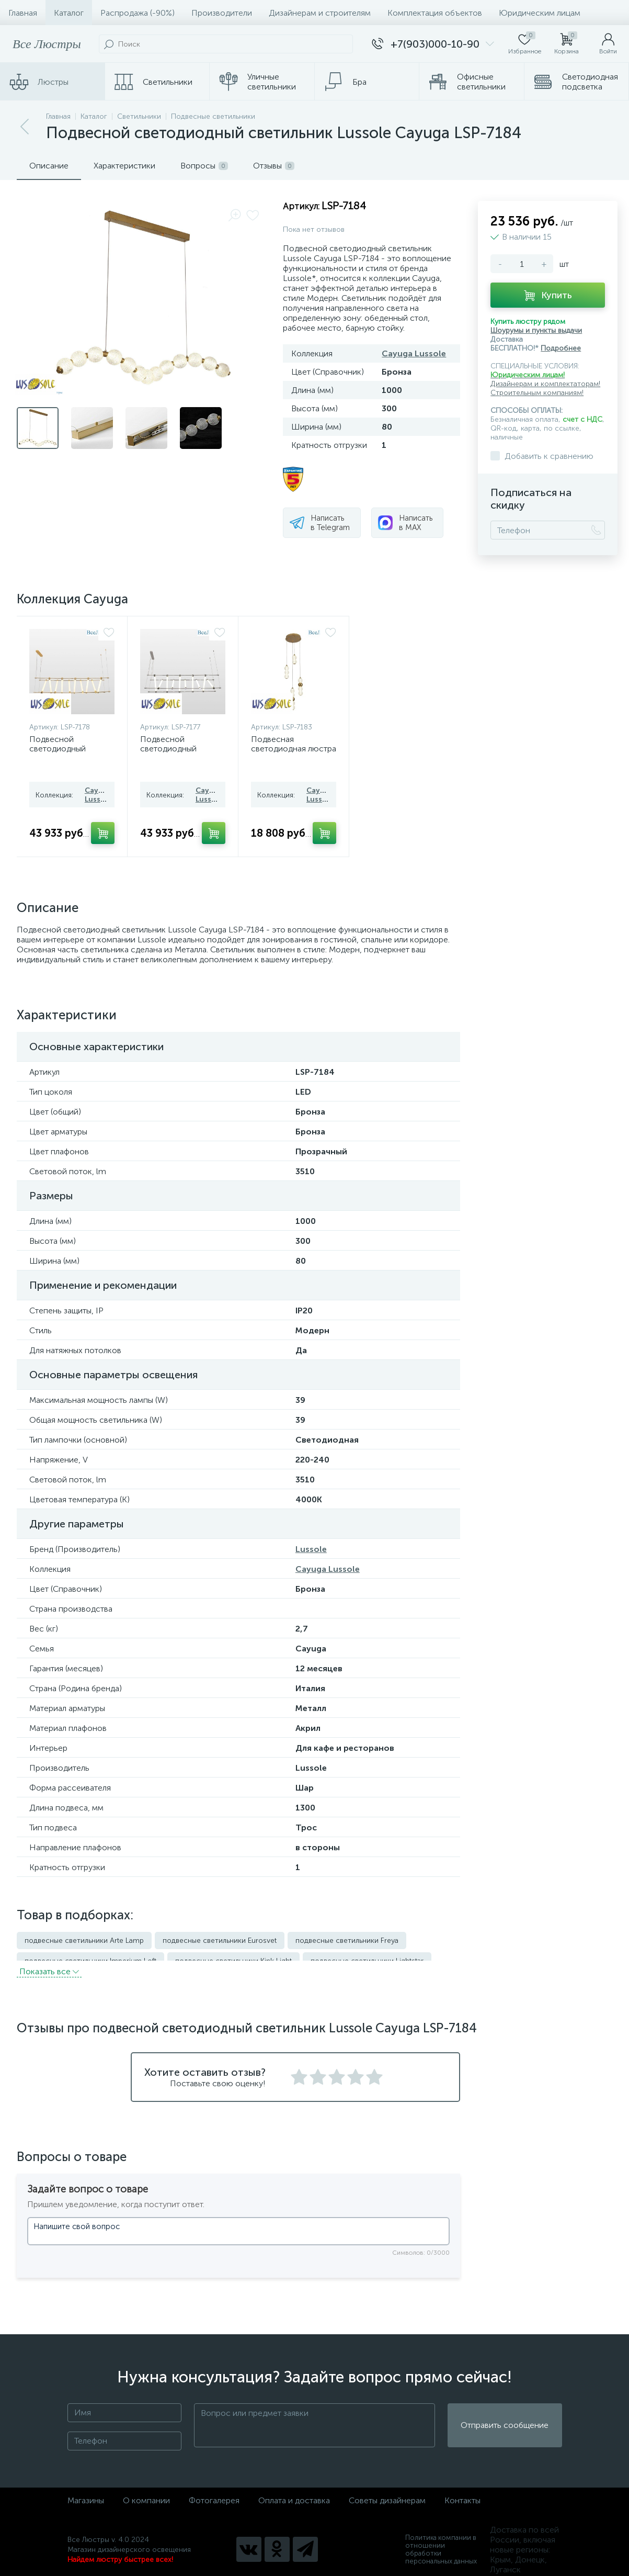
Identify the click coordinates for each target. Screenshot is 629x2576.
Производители (221, 13)
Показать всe (49, 1961)
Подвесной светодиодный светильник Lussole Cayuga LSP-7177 (177, 753)
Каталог (69, 13)
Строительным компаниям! (537, 392)
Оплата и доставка (294, 2490)
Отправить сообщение (504, 2416)
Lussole (311, 1549)
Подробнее (561, 348)
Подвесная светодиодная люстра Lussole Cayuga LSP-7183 (293, 753)
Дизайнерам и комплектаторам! (545, 383)
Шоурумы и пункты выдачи (536, 330)
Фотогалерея (214, 2490)
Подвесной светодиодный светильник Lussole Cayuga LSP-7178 (66, 753)
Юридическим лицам (539, 13)
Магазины (85, 2490)
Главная (22, 13)
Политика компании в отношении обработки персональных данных (441, 2540)
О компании (146, 2490)
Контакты (462, 2490)
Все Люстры (47, 44)
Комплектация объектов (434, 13)
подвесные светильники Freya (346, 1940)
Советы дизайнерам (387, 2490)
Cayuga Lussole (414, 353)
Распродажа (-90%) (137, 13)
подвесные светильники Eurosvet (220, 1940)
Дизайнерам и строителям (320, 13)
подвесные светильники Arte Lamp (84, 1940)
